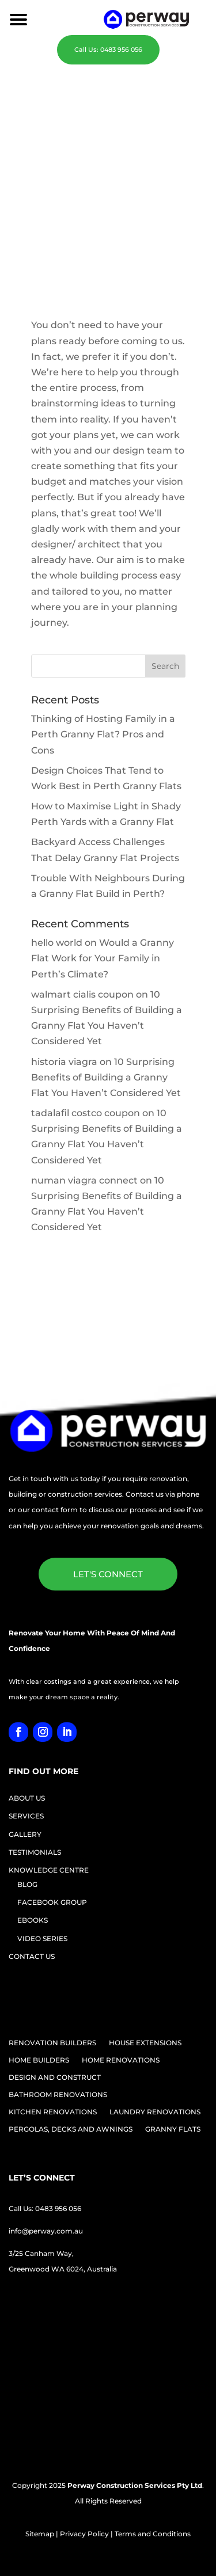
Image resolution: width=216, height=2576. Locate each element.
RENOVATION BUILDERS (52, 2043)
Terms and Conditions (153, 2533)
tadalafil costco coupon (85, 1113)
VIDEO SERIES (42, 1938)
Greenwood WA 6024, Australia (63, 2269)
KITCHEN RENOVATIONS (53, 2112)
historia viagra (64, 1061)
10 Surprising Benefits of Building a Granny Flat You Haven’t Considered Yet (106, 1077)
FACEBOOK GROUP (52, 1902)
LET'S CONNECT (108, 1574)
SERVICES (26, 1816)
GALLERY (25, 1834)
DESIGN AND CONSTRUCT (55, 2077)
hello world (56, 942)
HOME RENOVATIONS (121, 2060)
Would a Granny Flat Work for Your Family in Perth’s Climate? (102, 958)
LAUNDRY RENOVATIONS (154, 2112)
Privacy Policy (84, 2533)
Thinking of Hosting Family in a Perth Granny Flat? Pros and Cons (103, 734)
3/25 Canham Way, (41, 2253)
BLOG (27, 1884)
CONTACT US (32, 1956)
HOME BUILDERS (39, 2060)
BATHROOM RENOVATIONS (58, 2095)
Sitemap (39, 2533)
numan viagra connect (84, 1180)
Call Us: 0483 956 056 (108, 49)
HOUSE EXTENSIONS (145, 2043)
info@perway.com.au (46, 2231)
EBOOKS (32, 1920)
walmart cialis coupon (82, 994)
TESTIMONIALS (35, 1852)
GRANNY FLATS (172, 2129)
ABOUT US (27, 1798)
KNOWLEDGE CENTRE (49, 1870)
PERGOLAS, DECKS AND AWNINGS (70, 2129)
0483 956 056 (58, 2208)
